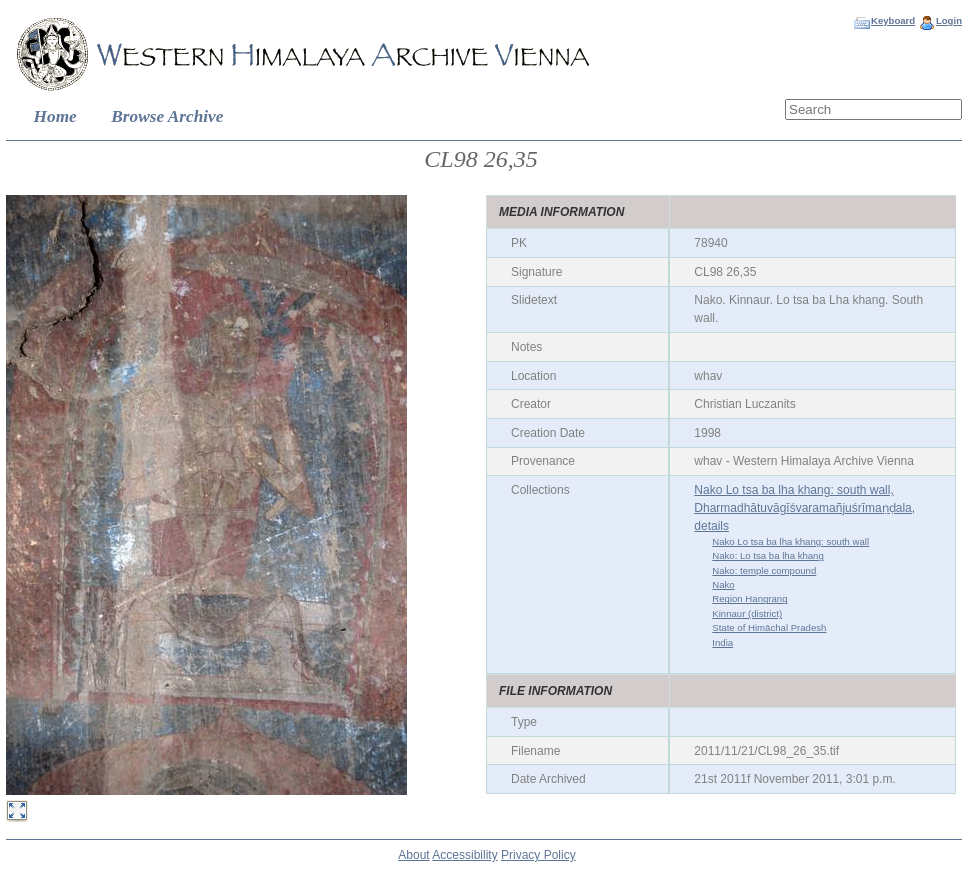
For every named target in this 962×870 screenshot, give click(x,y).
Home (55, 116)
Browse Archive (167, 116)
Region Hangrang (749, 598)
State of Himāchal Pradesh (769, 627)
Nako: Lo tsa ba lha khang (767, 555)
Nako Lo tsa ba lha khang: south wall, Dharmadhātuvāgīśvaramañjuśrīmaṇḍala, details (804, 508)
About (413, 855)
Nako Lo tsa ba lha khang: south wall (790, 541)
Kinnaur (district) (747, 613)
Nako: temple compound (764, 570)
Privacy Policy (538, 855)
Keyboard (893, 20)
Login (949, 20)
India (722, 642)
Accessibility (464, 855)
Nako (723, 584)
